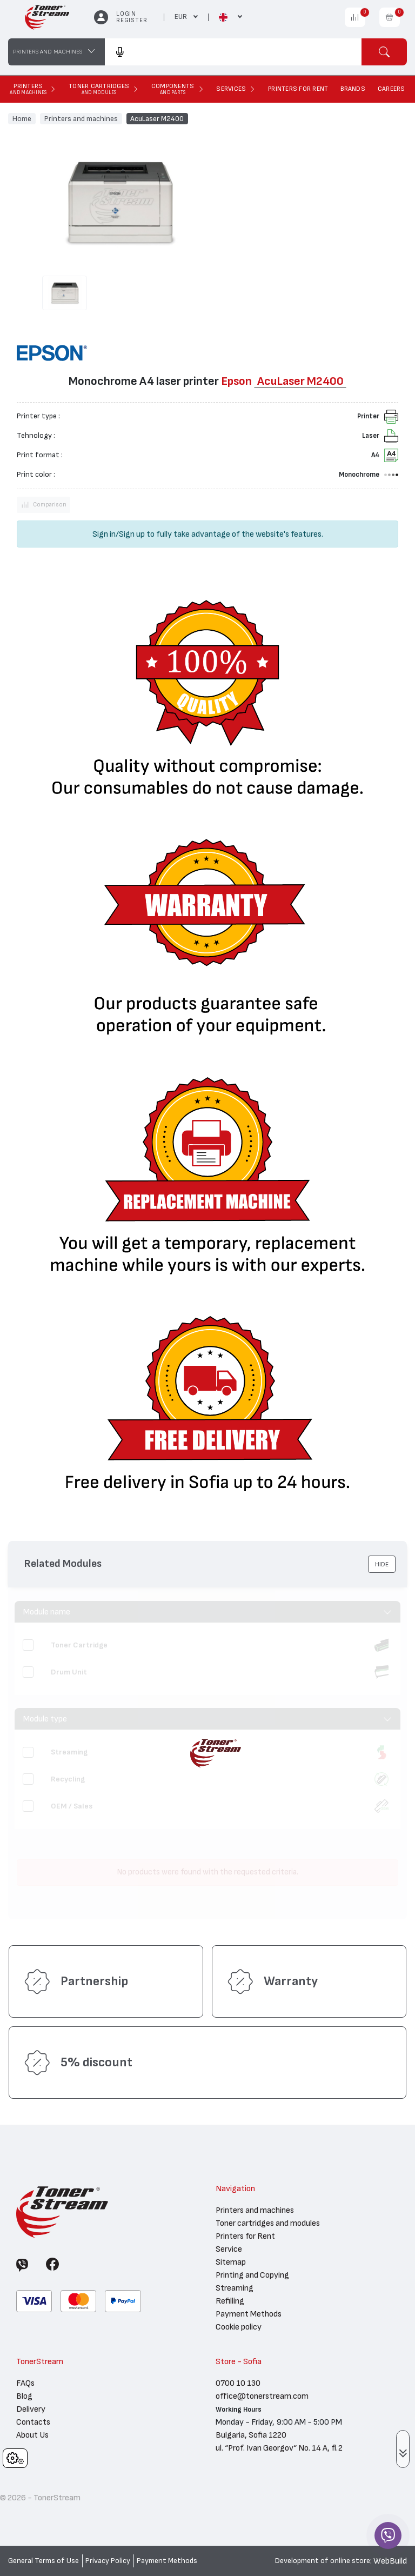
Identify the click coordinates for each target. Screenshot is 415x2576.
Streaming (234, 2288)
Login (126, 14)
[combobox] (233, 51)
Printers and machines (81, 118)
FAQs (25, 2383)
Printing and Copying (252, 2275)
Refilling (230, 2301)
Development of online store (322, 2561)
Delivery (30, 2409)
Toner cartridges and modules (268, 2223)
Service (229, 2249)
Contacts (33, 2422)
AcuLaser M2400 (157, 118)
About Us (32, 2435)
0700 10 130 (238, 2383)
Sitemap (231, 2262)
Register (131, 20)
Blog (24, 2396)
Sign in (104, 534)
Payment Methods (249, 2314)
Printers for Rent (245, 2236)
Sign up (132, 534)
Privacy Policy (107, 2561)
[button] (382, 1564)
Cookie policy (239, 2327)
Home (21, 118)
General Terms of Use (43, 2561)
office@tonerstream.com (262, 2396)
